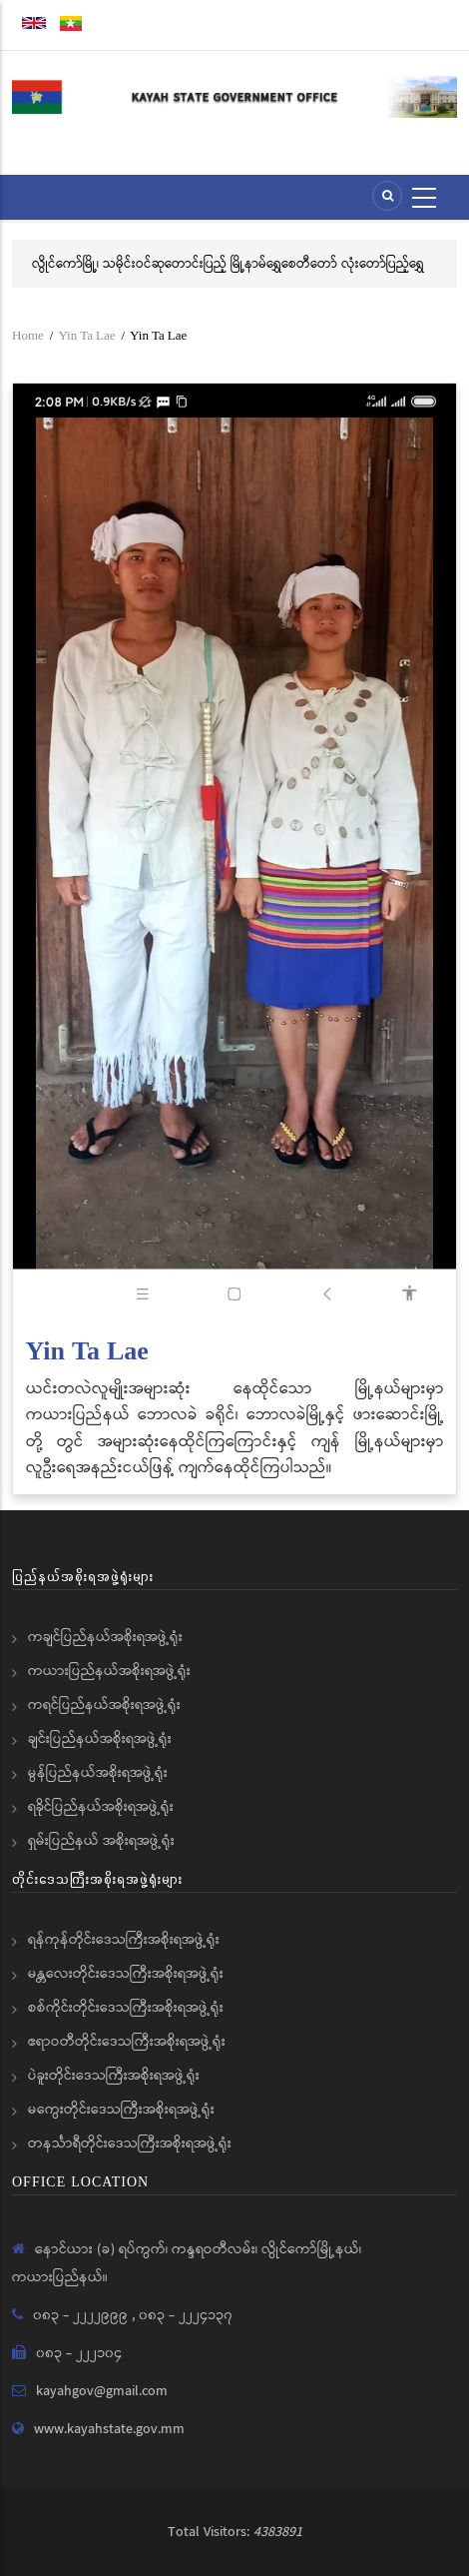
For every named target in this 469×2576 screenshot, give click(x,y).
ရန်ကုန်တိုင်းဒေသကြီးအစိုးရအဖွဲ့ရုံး (124, 1940)
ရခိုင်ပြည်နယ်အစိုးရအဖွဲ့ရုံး (101, 1807)
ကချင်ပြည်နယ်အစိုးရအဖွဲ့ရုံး (105, 1637)
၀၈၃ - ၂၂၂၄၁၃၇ (186, 2315)
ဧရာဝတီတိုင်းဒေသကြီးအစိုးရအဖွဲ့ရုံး (127, 2042)
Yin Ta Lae (86, 335)
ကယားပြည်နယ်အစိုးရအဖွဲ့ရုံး (109, 1671)
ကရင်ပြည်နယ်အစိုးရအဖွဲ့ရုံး (104, 1705)
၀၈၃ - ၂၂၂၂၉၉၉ (82, 2315)
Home (28, 335)
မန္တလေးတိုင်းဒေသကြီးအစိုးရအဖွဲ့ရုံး (126, 1974)
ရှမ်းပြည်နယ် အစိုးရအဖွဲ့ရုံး (101, 1841)
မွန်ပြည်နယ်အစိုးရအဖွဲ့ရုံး (98, 1773)
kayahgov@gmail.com (102, 2391)
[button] (234, 851)
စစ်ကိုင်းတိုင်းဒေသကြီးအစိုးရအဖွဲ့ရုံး (126, 2008)
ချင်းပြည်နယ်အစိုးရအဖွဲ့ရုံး (100, 1739)
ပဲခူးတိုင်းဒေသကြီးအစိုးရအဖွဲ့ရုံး (114, 2076)
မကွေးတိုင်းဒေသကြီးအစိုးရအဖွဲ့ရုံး (121, 2110)
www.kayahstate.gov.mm (109, 2429)
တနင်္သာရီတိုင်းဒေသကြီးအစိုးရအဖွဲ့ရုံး (130, 2143)
